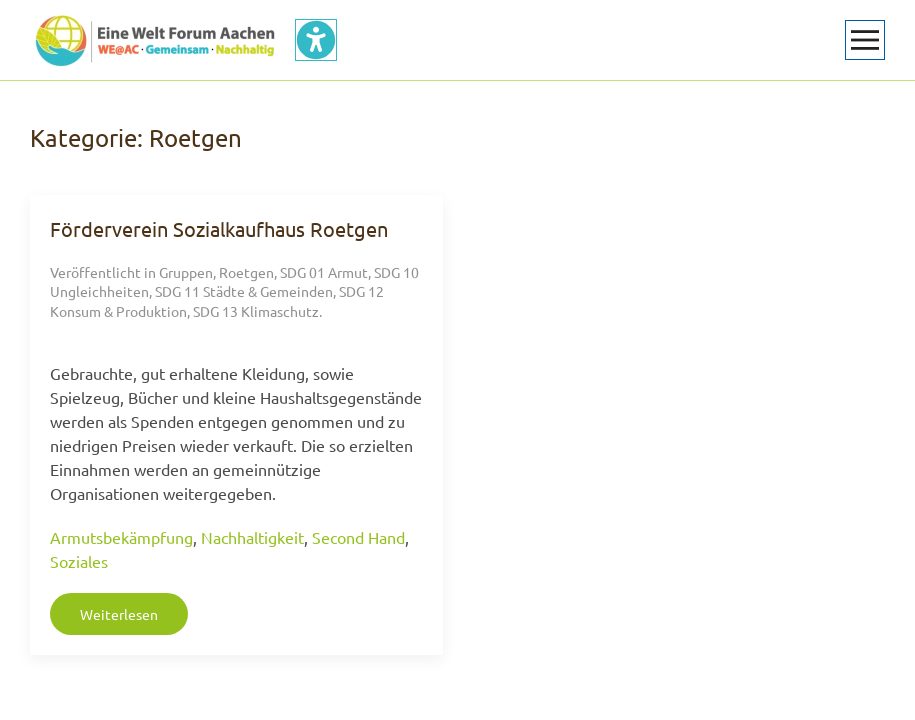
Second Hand (358, 537)
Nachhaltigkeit (252, 537)
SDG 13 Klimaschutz (256, 311)
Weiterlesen (119, 614)
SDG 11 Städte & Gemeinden (244, 291)
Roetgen (246, 272)
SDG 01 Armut (324, 272)
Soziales (79, 561)
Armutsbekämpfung (121, 537)
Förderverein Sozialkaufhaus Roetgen (219, 228)
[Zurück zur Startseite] (155, 40)
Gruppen (186, 272)
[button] (865, 40)
